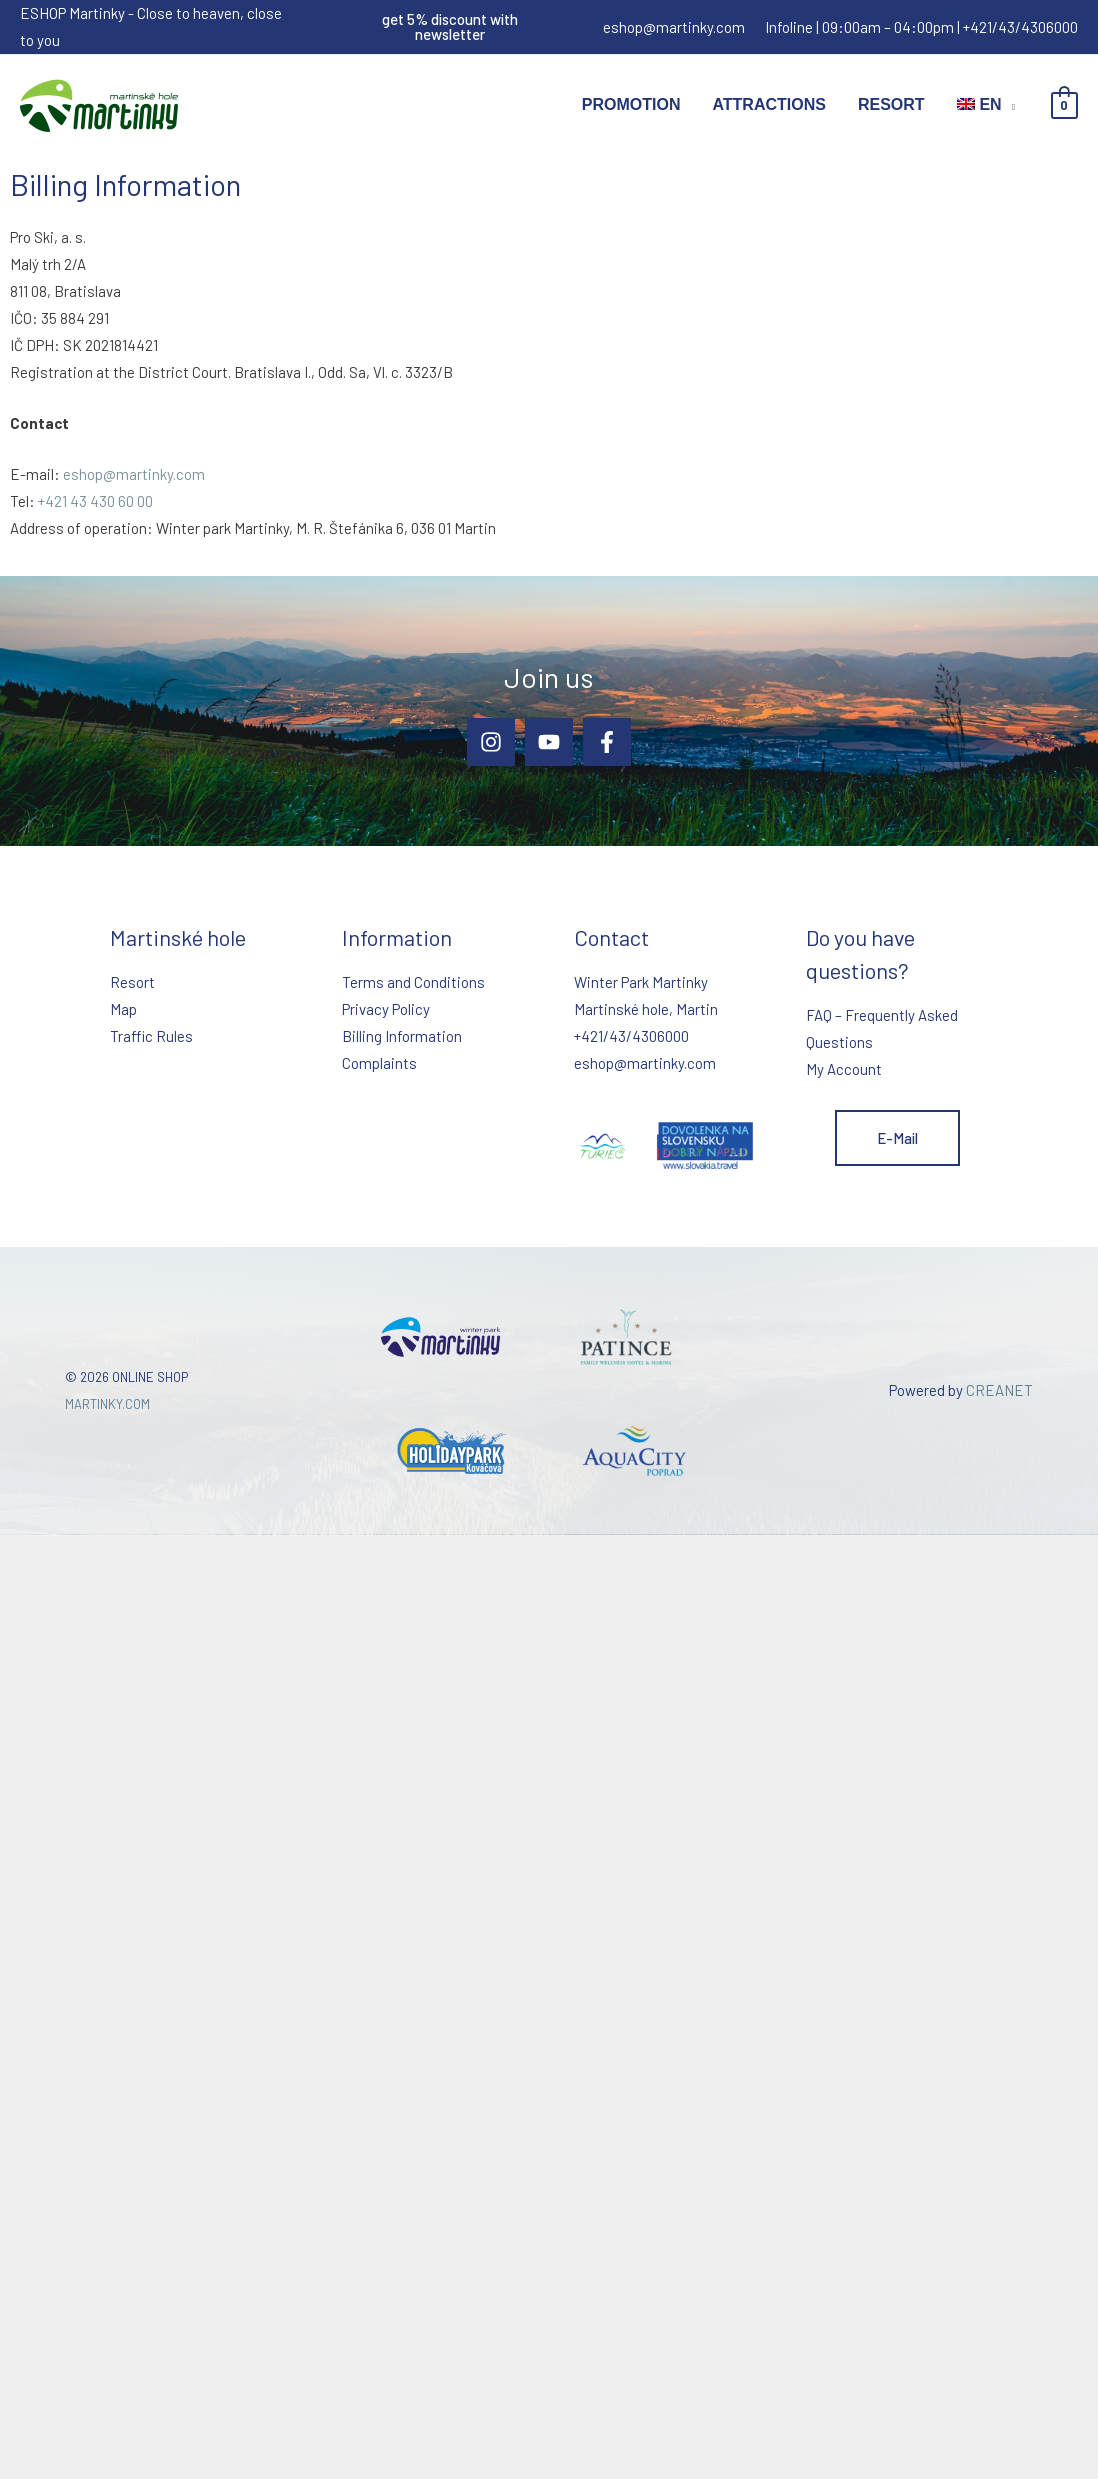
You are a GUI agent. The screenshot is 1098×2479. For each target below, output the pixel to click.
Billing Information (402, 1036)
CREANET (999, 1390)
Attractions (768, 104)
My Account (844, 1069)
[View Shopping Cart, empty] (1064, 105)
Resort (891, 104)
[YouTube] (549, 742)
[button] (450, 27)
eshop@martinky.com (674, 27)
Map (123, 1009)
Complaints (379, 1063)
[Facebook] (607, 742)
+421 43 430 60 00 (95, 501)
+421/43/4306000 (1020, 27)
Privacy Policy (386, 1009)
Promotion (631, 104)
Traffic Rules (151, 1036)
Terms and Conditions (413, 982)
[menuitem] (986, 105)
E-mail (897, 1138)
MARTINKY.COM (107, 1404)
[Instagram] (491, 742)
